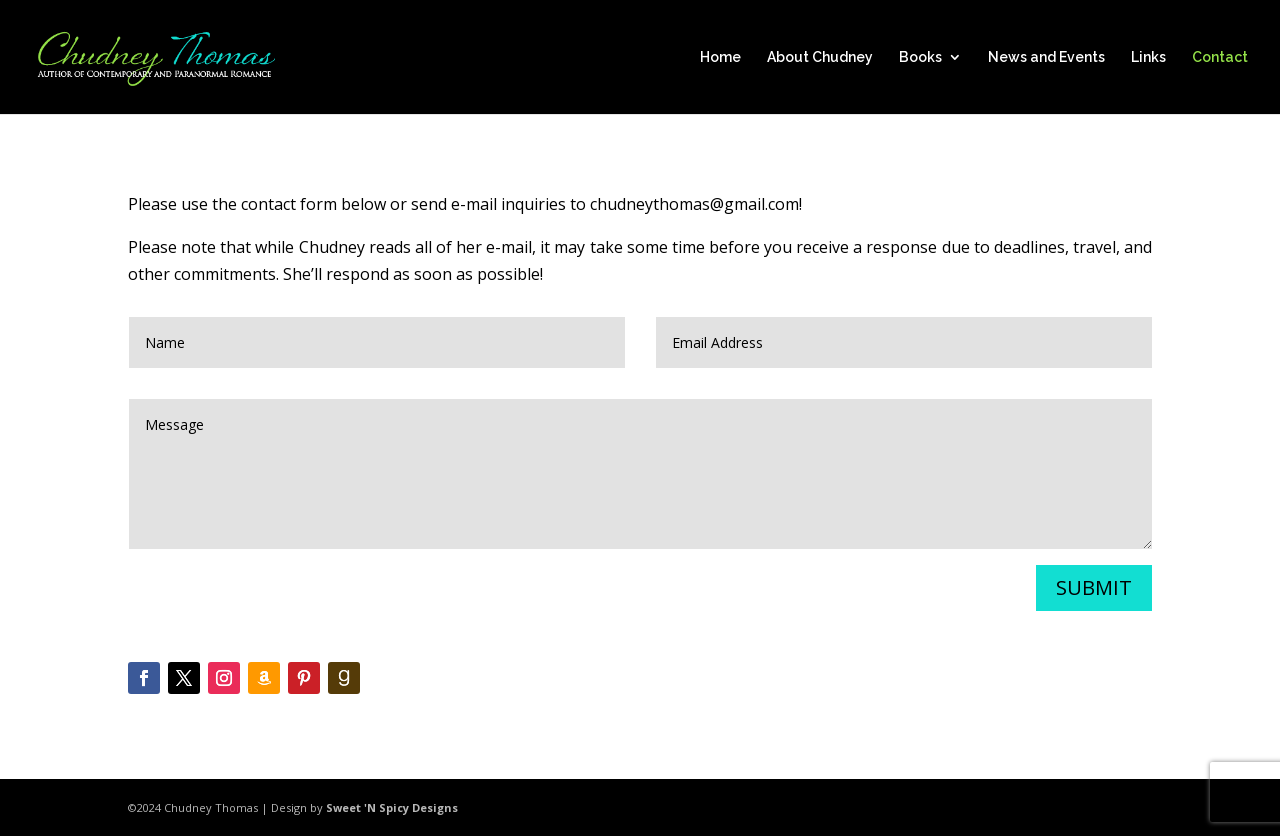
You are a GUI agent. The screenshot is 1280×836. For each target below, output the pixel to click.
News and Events (1046, 57)
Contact (1220, 57)
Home (720, 57)
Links (1148, 57)
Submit (1094, 587)
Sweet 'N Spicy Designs (392, 807)
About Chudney (820, 57)
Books (920, 57)
